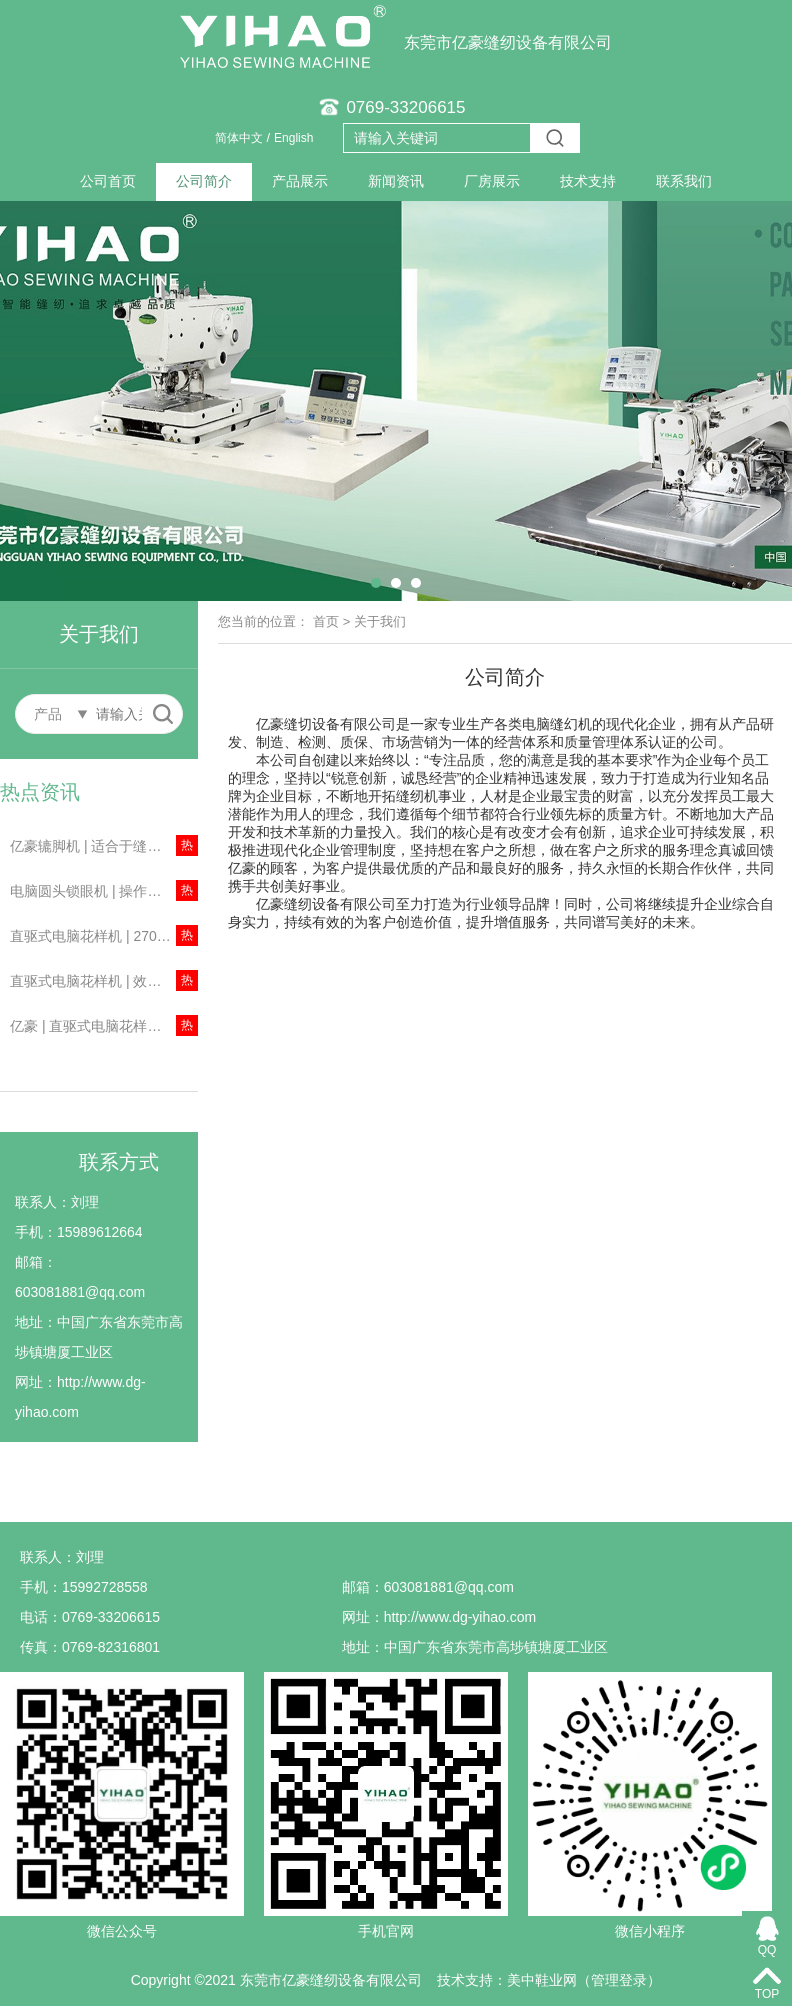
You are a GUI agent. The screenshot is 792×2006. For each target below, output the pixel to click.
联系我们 (684, 181)
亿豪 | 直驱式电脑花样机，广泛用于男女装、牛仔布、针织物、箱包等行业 (104, 1026)
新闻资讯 (396, 181)
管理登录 (619, 1980)
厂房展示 (492, 181)
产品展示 (300, 181)
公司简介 (204, 181)
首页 (326, 621)
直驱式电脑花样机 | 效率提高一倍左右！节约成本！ (104, 981)
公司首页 (108, 181)
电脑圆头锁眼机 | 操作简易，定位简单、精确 (104, 891)
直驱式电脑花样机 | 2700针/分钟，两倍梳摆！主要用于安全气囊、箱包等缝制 (104, 936)
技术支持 (588, 181)
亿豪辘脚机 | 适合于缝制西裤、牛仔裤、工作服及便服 (104, 846)
